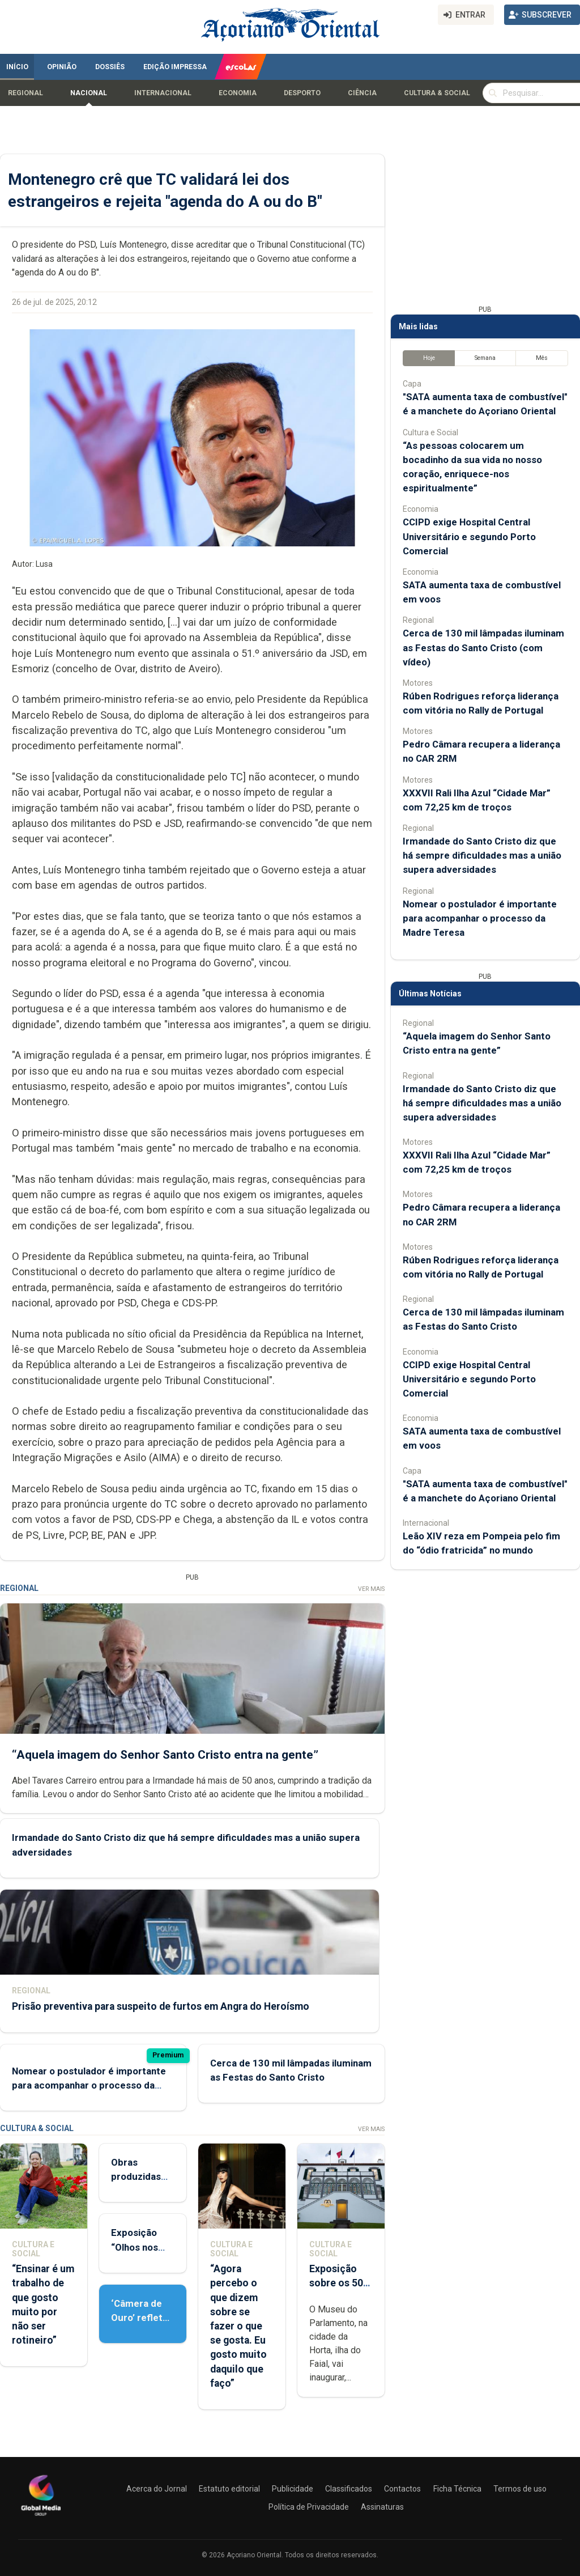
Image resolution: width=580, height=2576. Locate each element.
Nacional (88, 93)
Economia (238, 93)
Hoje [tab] (429, 358)
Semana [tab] (485, 358)
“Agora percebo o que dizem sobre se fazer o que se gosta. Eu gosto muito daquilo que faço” (238, 2326)
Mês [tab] (542, 358)
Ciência (362, 93)
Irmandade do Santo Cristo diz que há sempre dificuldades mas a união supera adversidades (482, 855)
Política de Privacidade (308, 2506)
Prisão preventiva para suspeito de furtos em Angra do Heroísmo (160, 2005)
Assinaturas (382, 2506)
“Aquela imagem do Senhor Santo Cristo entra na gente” (165, 1754)
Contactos (402, 2488)
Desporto (302, 93)
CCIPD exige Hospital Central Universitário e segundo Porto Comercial (469, 536)
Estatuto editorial (229, 2488)
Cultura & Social (437, 93)
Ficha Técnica (457, 2488)
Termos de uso (520, 2488)
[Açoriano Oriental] (40, 2517)
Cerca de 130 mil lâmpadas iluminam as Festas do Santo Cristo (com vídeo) (483, 647)
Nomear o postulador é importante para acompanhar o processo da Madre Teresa (89, 2084)
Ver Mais (371, 1589)
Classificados (348, 2488)
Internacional (162, 93)
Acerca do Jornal (156, 2488)
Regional (25, 93)
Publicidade (292, 2488)
